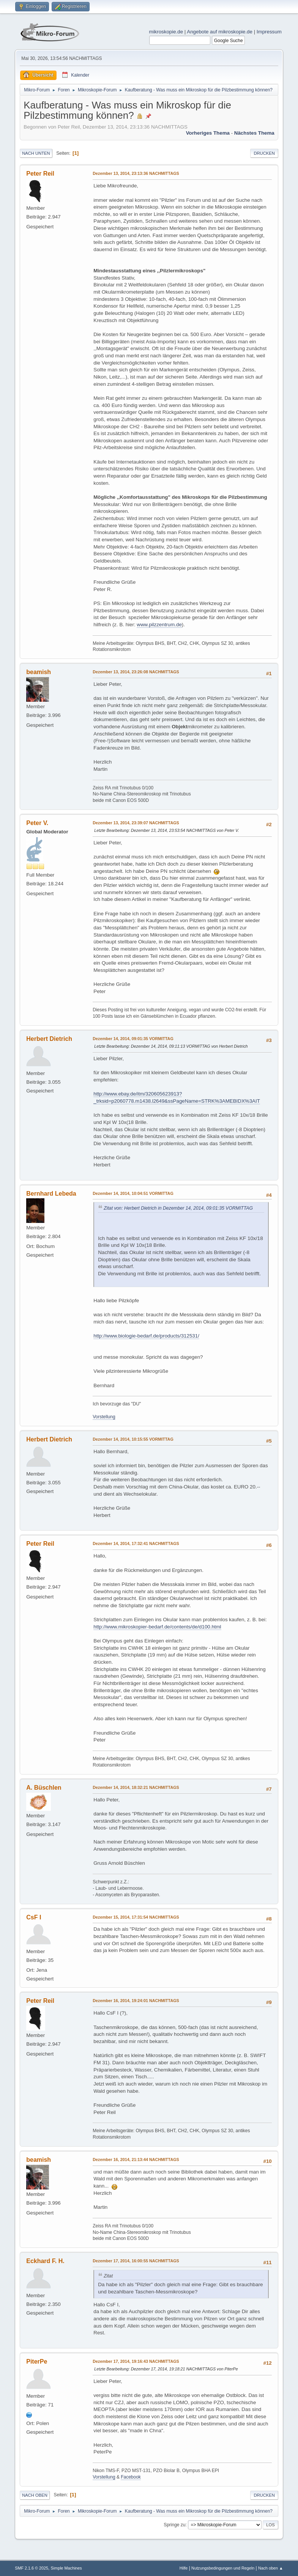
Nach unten (36, 153)
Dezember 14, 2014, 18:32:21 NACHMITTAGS (136, 1787)
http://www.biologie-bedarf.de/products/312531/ (146, 1336)
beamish (38, 672)
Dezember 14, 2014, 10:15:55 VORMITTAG (133, 1439)
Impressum (269, 32)
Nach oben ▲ (270, 2568)
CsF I (33, 1917)
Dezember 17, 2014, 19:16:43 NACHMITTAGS (136, 2361)
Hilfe (184, 2568)
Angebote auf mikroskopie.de (219, 32)
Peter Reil (40, 173)
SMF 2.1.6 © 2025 (31, 2568)
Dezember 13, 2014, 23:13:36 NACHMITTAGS (136, 173)
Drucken (264, 153)
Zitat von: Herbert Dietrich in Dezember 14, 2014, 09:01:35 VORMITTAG (178, 1208)
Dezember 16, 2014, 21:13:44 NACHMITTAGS (136, 2159)
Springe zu (174, 2524)
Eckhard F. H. (45, 2261)
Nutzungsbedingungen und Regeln (222, 2568)
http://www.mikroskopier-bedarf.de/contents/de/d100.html (157, 1627)
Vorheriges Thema (208, 133)
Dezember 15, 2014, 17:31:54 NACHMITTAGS (136, 1917)
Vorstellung (104, 1416)
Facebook (131, 2477)
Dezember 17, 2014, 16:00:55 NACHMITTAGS (136, 2261)
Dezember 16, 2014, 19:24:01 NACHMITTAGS (136, 2000)
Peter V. (37, 823)
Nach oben (34, 2495)
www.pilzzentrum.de (159, 624)
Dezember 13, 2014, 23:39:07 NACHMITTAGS (136, 822)
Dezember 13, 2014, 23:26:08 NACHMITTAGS (136, 672)
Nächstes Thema (254, 133)
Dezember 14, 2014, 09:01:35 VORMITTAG (133, 1038)
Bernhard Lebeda (51, 1193)
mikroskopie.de (166, 32)
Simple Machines (66, 2568)
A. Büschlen (43, 1787)
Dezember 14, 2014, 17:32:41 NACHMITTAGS (136, 1543)
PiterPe (36, 2361)
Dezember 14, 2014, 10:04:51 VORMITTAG (133, 1193)
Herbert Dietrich (49, 1039)
